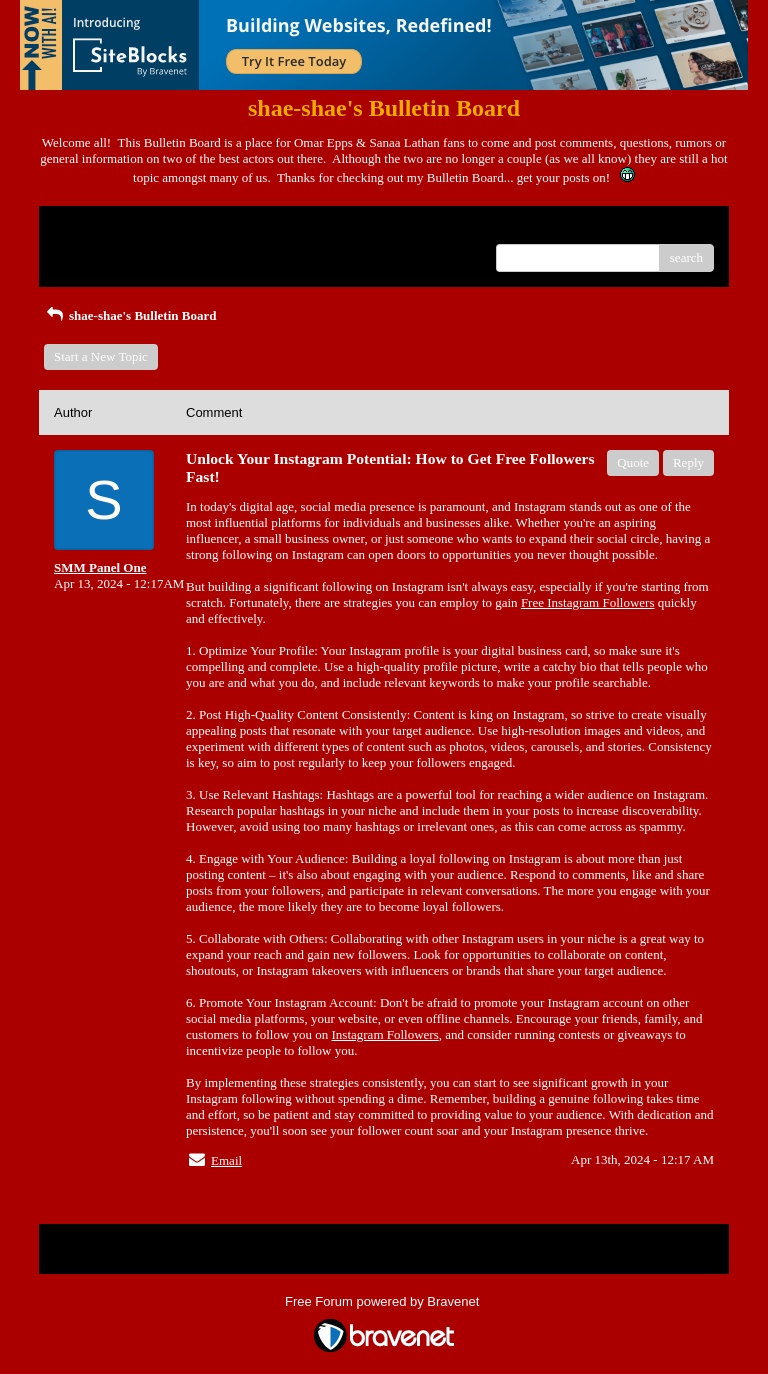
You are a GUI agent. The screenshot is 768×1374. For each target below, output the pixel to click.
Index (179, 228)
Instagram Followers (385, 1034)
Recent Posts (87, 251)
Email (226, 1160)
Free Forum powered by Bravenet (384, 1301)
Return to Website (100, 228)
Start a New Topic (101, 356)
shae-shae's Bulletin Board (130, 315)
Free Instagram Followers (588, 602)
